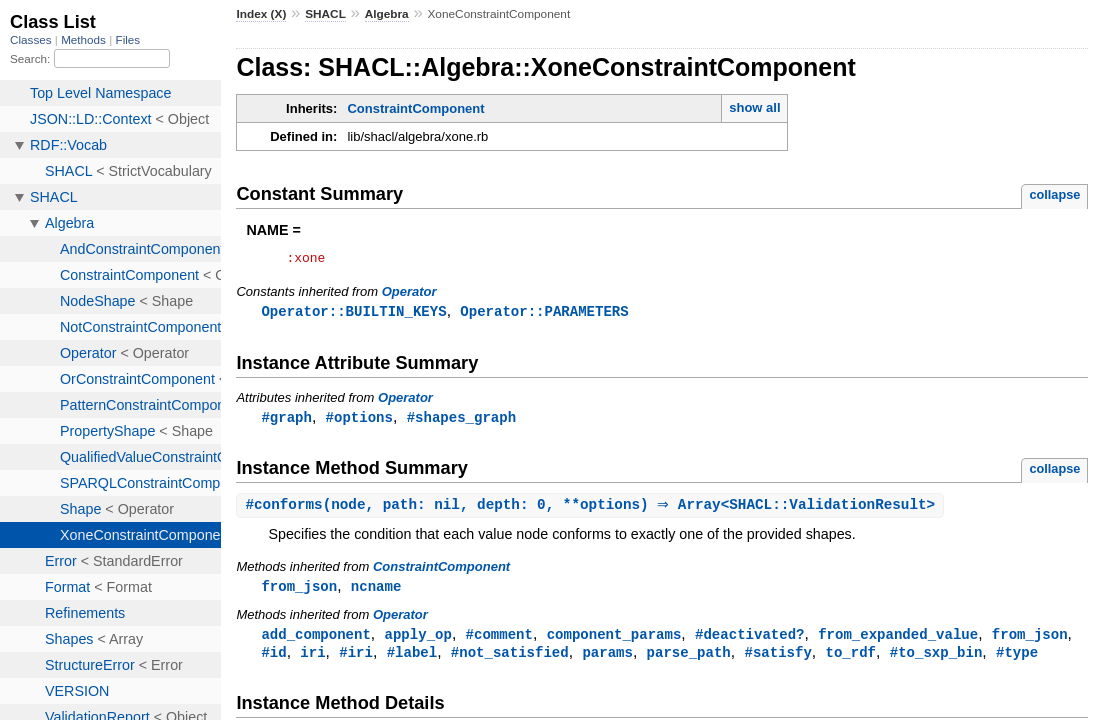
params (607, 660)
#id (273, 660)
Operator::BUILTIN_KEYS (353, 314)
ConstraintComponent (415, 108)
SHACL (325, 14)
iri (312, 660)
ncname (376, 592)
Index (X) (261, 14)
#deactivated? (749, 641)
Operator (409, 294)
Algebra (387, 14)
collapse (1054, 194)
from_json (299, 592)
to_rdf (850, 660)
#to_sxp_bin (936, 660)
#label (412, 660)
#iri (356, 660)
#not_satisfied (510, 660)
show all (754, 107)
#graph (286, 421)
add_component (315, 641)
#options (359, 421)
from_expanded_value (898, 641)
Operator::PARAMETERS (544, 314)
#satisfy (777, 660)
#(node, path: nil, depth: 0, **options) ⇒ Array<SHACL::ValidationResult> (592, 510)
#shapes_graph (461, 421)
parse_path (689, 660)
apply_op (418, 641)
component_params (614, 641)
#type (1017, 660)
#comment (499, 641)
